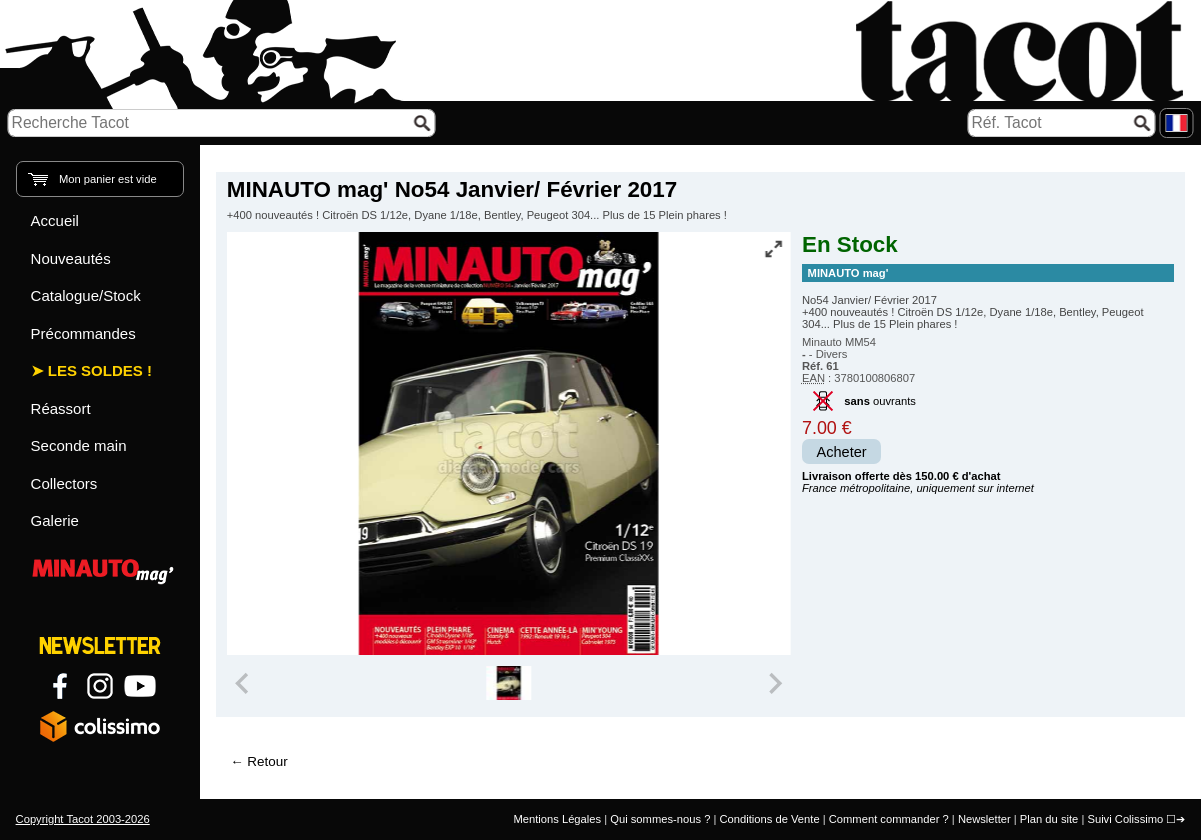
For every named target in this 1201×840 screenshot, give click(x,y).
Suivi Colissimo (1125, 819)
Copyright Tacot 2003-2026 (83, 819)
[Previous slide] (244, 683)
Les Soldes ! (100, 370)
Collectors (64, 483)
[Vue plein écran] (774, 249)
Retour (267, 761)
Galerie (55, 520)
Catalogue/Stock (86, 295)
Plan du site (1049, 819)
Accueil (55, 220)
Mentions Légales (557, 819)
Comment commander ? (889, 819)
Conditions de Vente (769, 819)
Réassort (61, 408)
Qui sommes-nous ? (660, 819)
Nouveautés (71, 258)
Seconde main (79, 445)
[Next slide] (774, 683)
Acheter (842, 452)
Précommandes (83, 333)
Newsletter (984, 819)
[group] (508, 683)
